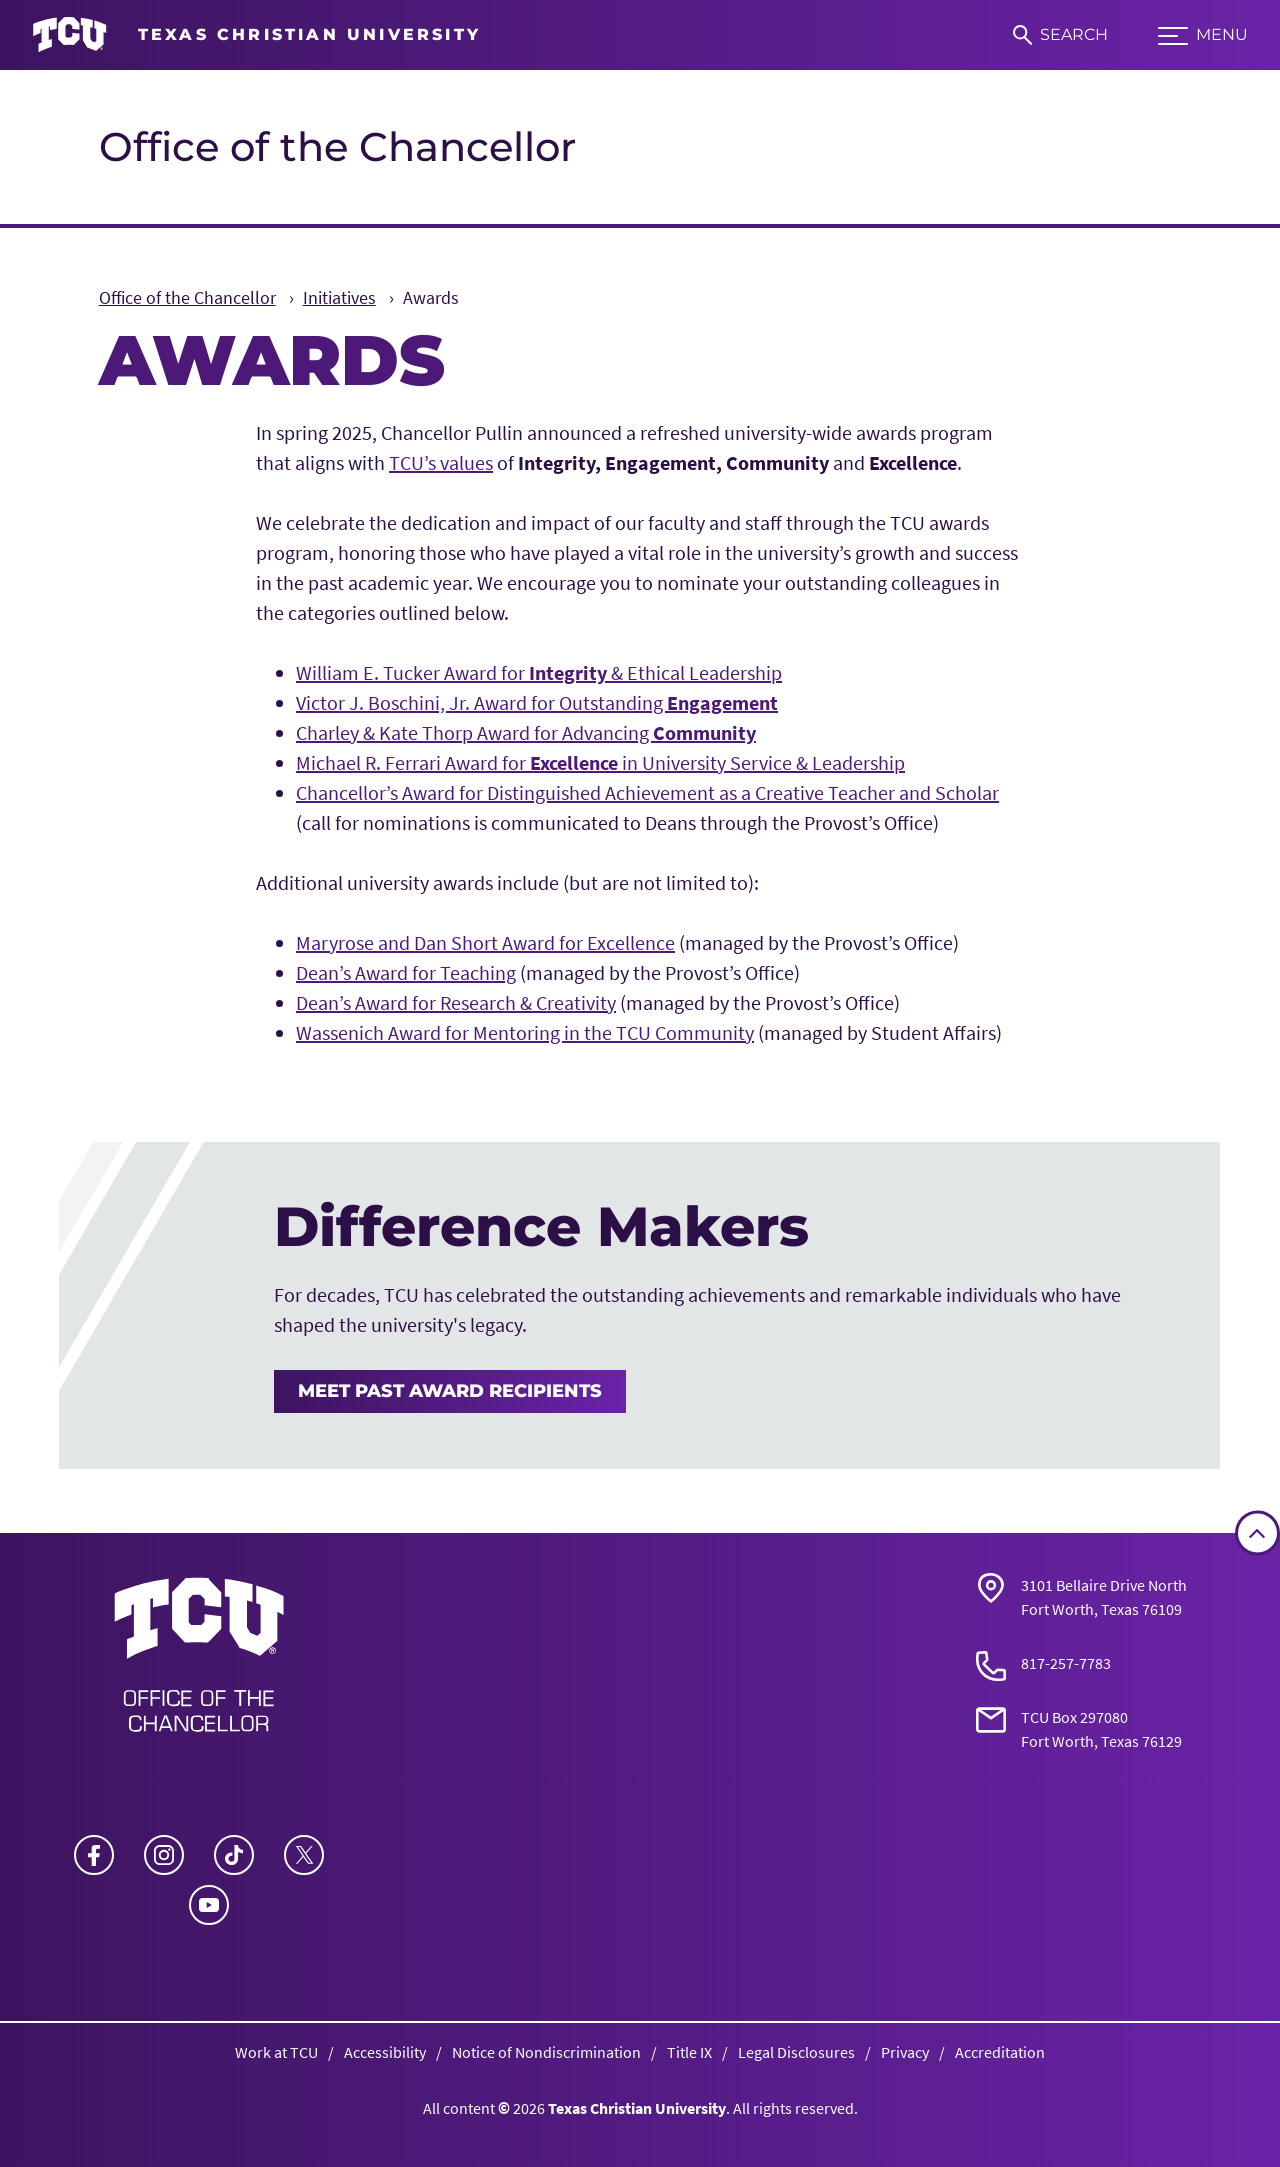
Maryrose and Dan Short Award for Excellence (485, 942)
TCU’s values (441, 462)
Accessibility (385, 2052)
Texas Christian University (637, 2108)
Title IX (689, 2052)
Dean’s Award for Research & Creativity (456, 1002)
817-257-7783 (1066, 1663)
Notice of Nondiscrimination (546, 2052)
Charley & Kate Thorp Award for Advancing (526, 732)
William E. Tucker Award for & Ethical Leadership (539, 672)
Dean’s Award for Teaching (406, 972)
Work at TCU (276, 2052)
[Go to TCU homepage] (256, 35)
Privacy (905, 2052)
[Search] (1060, 35)
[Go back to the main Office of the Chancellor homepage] (199, 1661)
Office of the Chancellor (337, 146)
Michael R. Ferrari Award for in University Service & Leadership (600, 762)
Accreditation (1000, 2052)
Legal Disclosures (796, 2052)
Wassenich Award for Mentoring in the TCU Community (525, 1032)
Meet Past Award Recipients (450, 1391)
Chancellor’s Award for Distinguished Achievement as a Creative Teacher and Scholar (647, 792)
